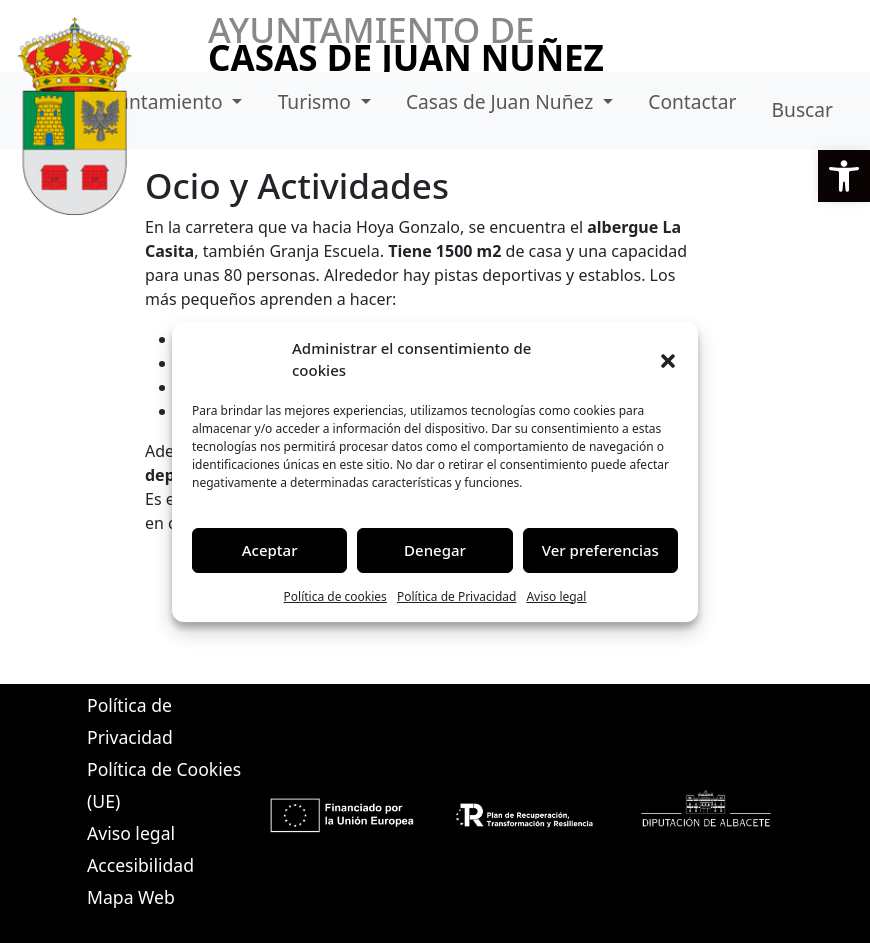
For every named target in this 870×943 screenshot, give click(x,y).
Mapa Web (131, 897)
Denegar (435, 550)
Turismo (317, 101)
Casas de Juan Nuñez (502, 101)
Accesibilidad (140, 865)
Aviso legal (556, 596)
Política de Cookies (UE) (164, 785)
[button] (844, 176)
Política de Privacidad (457, 596)
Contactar (692, 101)
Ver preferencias (600, 550)
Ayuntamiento (161, 101)
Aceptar (270, 550)
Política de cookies (335, 596)
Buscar (802, 109)
